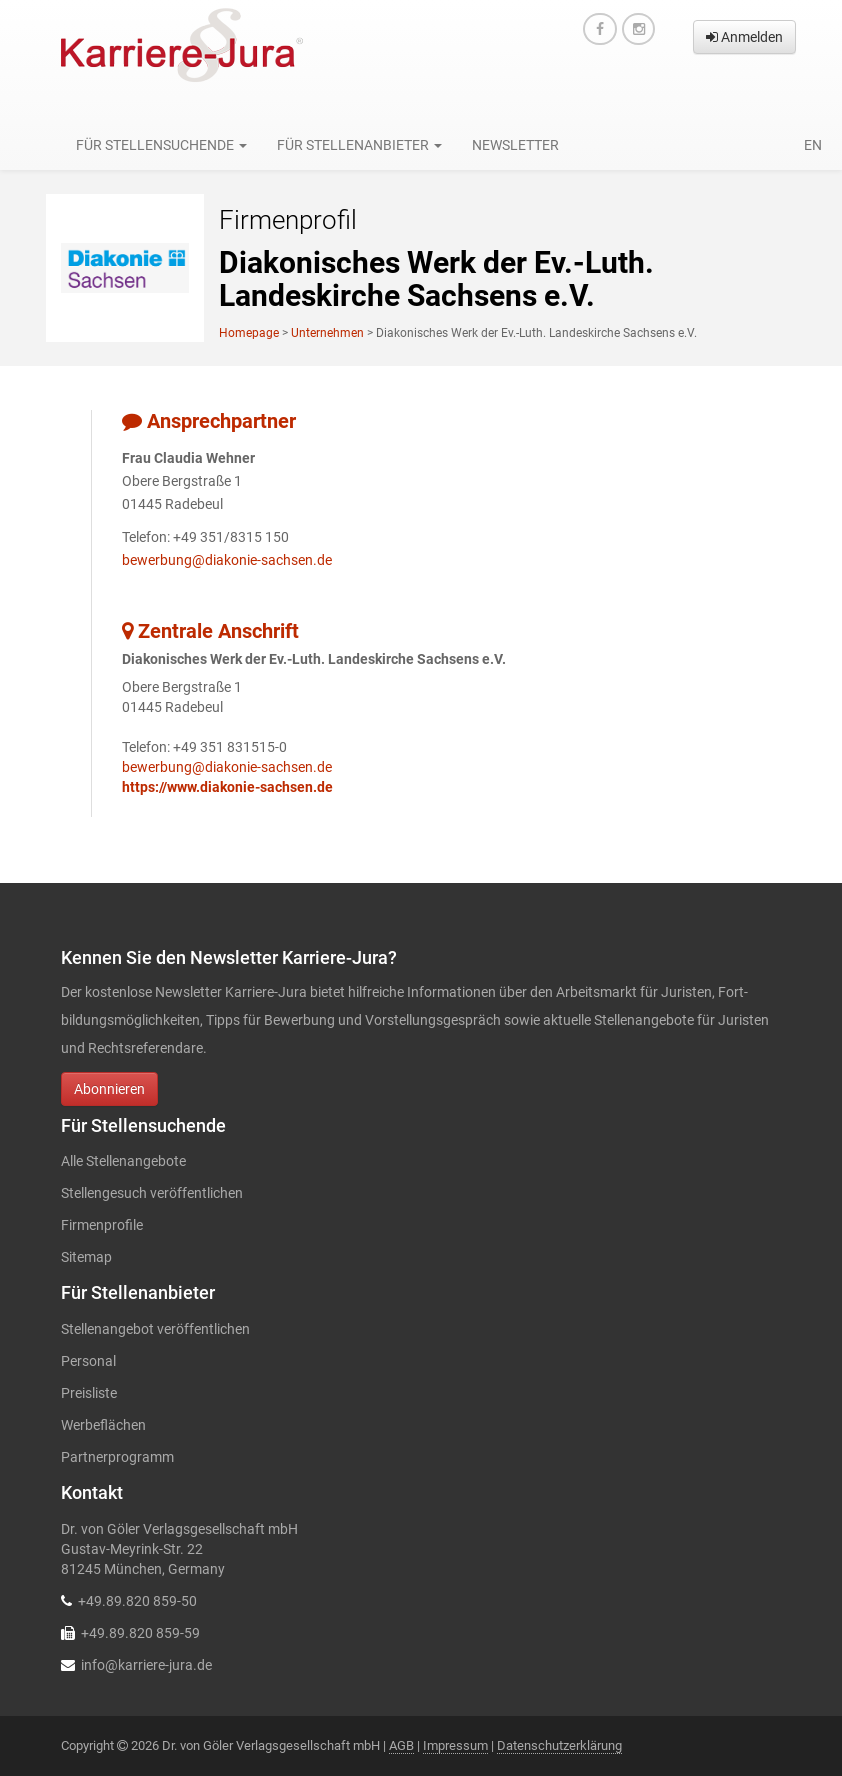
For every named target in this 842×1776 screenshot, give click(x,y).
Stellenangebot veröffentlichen (155, 1329)
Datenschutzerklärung (559, 1745)
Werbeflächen (103, 1425)
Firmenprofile (102, 1225)
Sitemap (86, 1257)
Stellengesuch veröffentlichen (152, 1193)
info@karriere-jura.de (146, 1665)
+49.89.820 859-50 (137, 1601)
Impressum (455, 1745)
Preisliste (89, 1393)
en (813, 145)
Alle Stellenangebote (123, 1161)
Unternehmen (327, 333)
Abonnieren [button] (109, 1089)
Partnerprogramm (117, 1457)
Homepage (249, 333)
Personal (88, 1361)
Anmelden (744, 37)
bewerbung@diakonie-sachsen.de (227, 560)
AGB (401, 1745)
